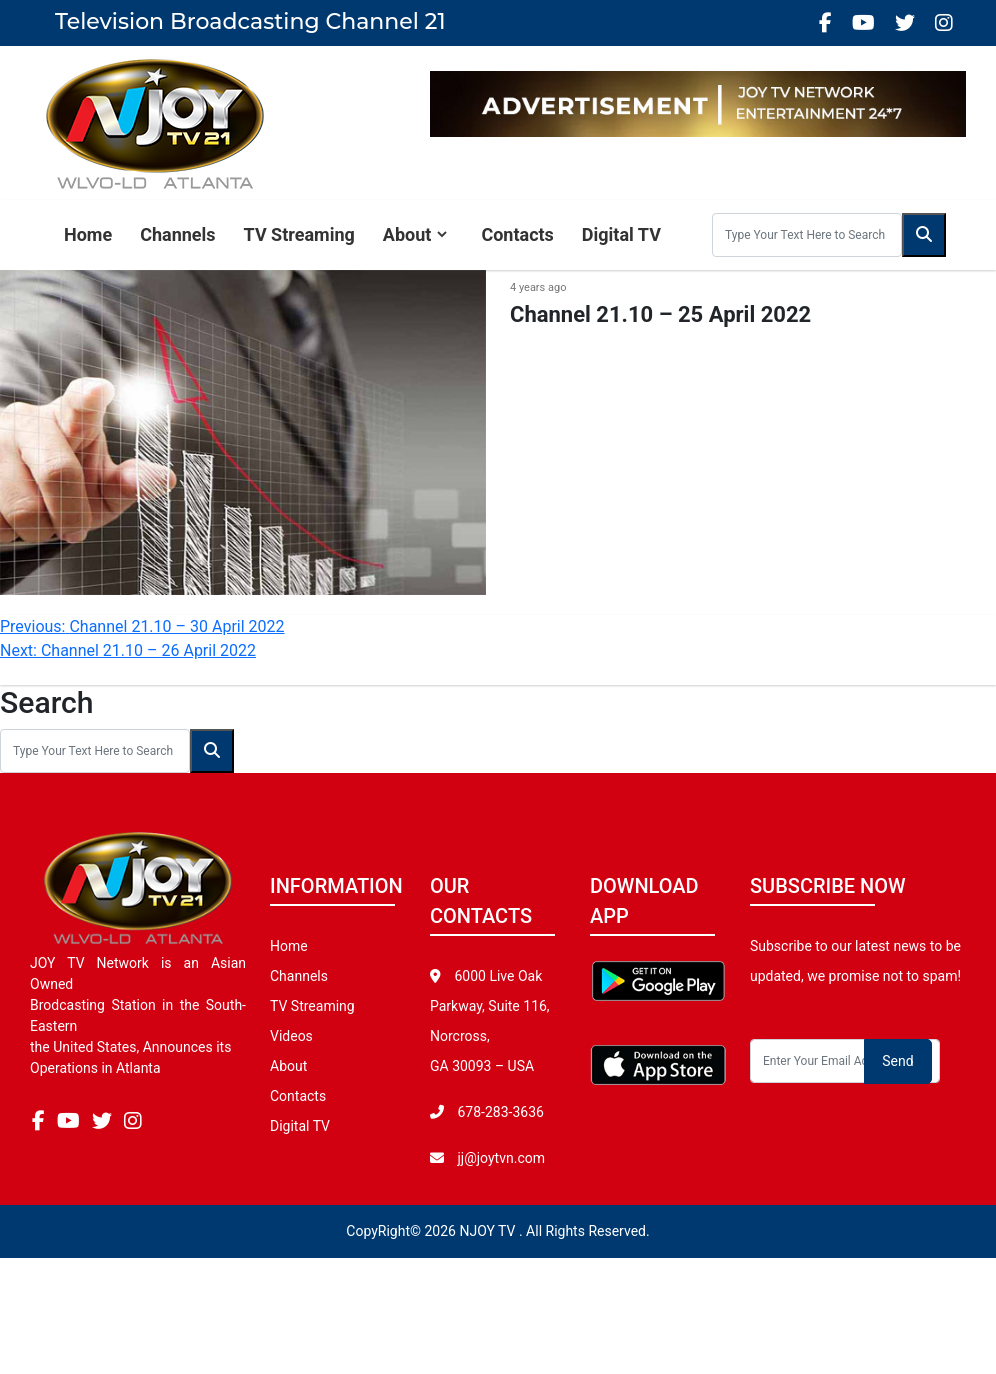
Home (88, 234)
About (407, 234)
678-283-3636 (499, 1112)
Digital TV (621, 234)
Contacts (517, 234)
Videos (291, 1036)
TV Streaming (299, 234)
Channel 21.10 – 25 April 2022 (660, 314)
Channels (177, 234)
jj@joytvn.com (501, 1158)
